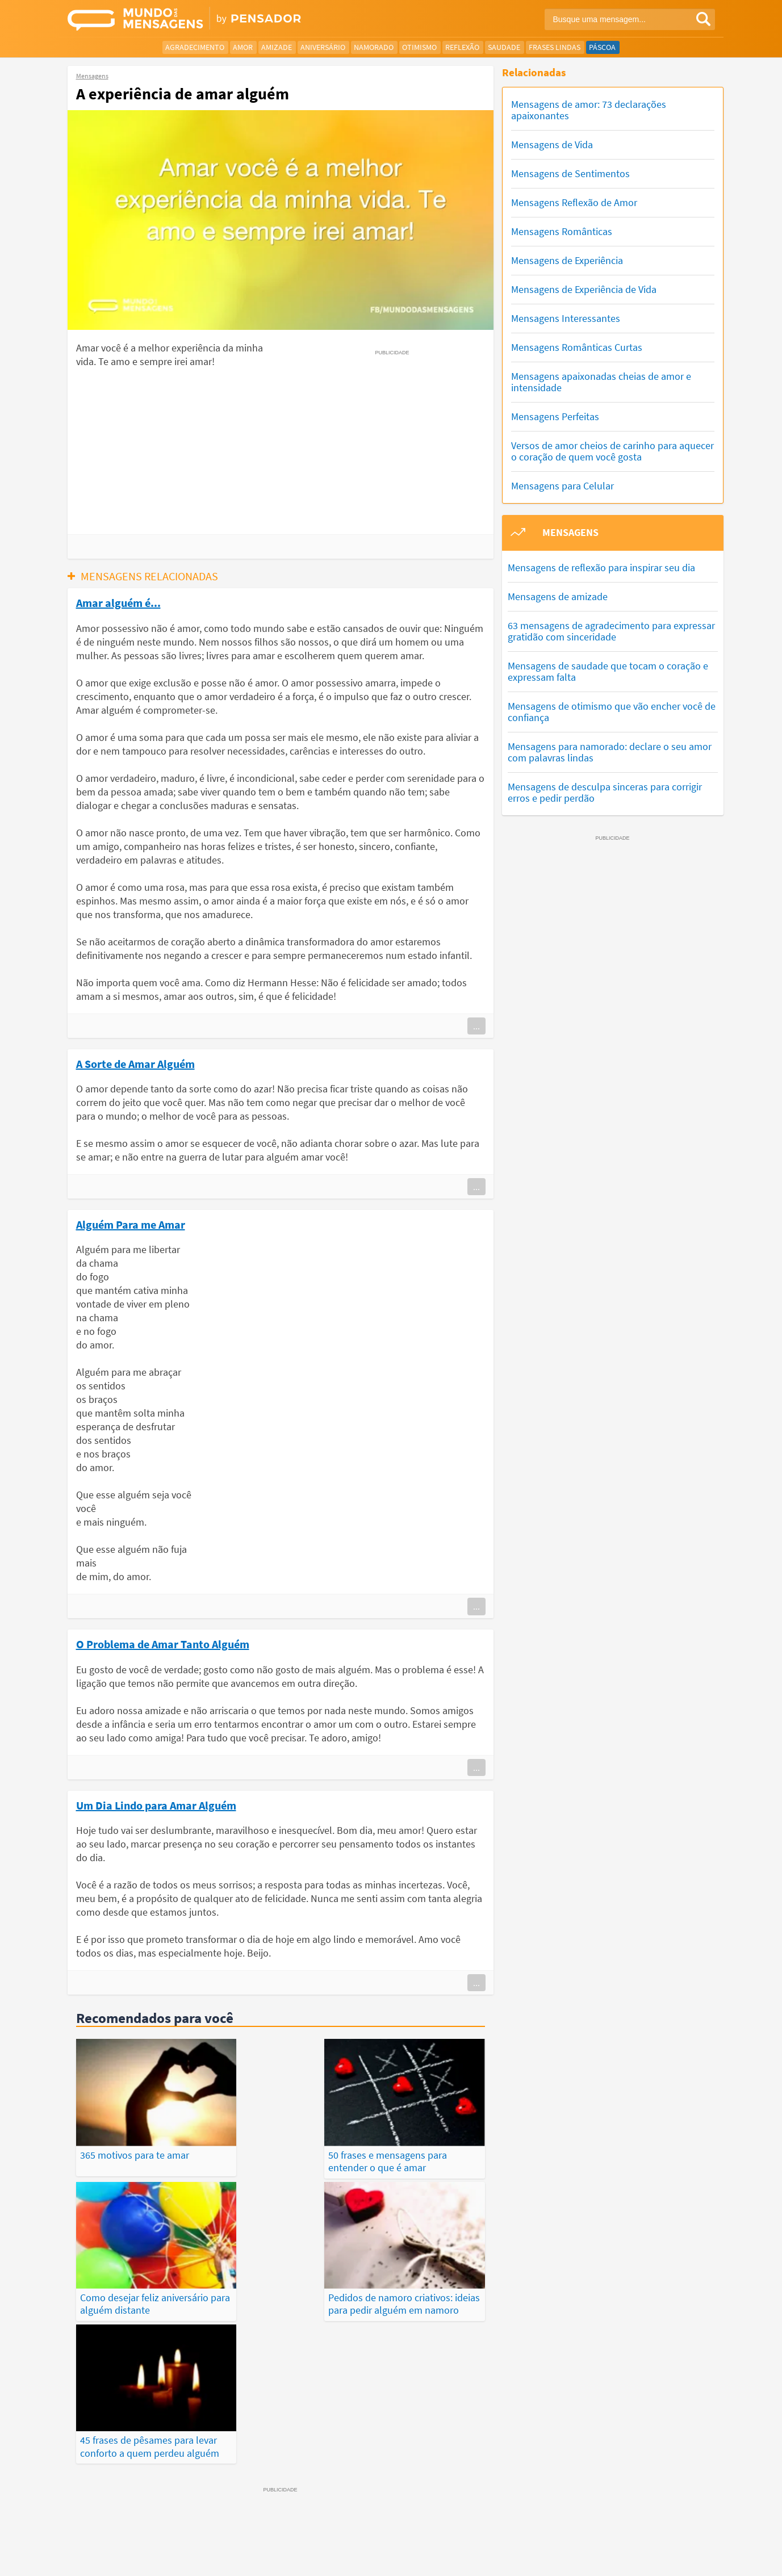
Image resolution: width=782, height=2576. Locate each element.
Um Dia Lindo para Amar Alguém (156, 1805)
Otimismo (419, 47)
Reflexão (462, 47)
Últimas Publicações (458, 2526)
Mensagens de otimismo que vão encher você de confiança (612, 712)
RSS (671, 2558)
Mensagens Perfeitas (555, 416)
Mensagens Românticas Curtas (576, 347)
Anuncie (701, 2558)
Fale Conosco (632, 2558)
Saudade (504, 47)
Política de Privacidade (445, 2558)
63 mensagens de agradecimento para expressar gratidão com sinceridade (611, 631)
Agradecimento (194, 47)
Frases (396, 2526)
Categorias (628, 2526)
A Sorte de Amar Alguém (135, 1063)
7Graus (120, 2557)
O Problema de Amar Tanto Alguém (162, 1644)
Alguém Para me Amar (130, 1224)
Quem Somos (576, 2558)
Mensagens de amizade (558, 596)
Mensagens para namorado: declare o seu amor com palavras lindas (610, 752)
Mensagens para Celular (562, 485)
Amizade (276, 47)
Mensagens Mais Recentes (267, 2526)
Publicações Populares (552, 2526)
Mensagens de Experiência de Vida (583, 289)
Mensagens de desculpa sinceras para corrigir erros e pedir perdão (605, 792)
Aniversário (322, 47)
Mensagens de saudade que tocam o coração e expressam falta (608, 671)
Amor (243, 47)
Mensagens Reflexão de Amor (574, 202)
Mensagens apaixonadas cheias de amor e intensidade (601, 382)
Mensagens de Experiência (567, 260)
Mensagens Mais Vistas (166, 2526)
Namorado (374, 47)
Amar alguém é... (118, 602)
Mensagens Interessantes (565, 318)
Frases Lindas (554, 47)
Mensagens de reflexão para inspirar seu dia (601, 567)
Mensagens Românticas (561, 231)
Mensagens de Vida (552, 144)
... (476, 1026)
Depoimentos (349, 2526)
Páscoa (602, 47)
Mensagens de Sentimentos (570, 173)
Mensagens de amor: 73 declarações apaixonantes (588, 110)
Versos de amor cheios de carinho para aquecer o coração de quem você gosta (612, 451)
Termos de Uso (518, 2558)
